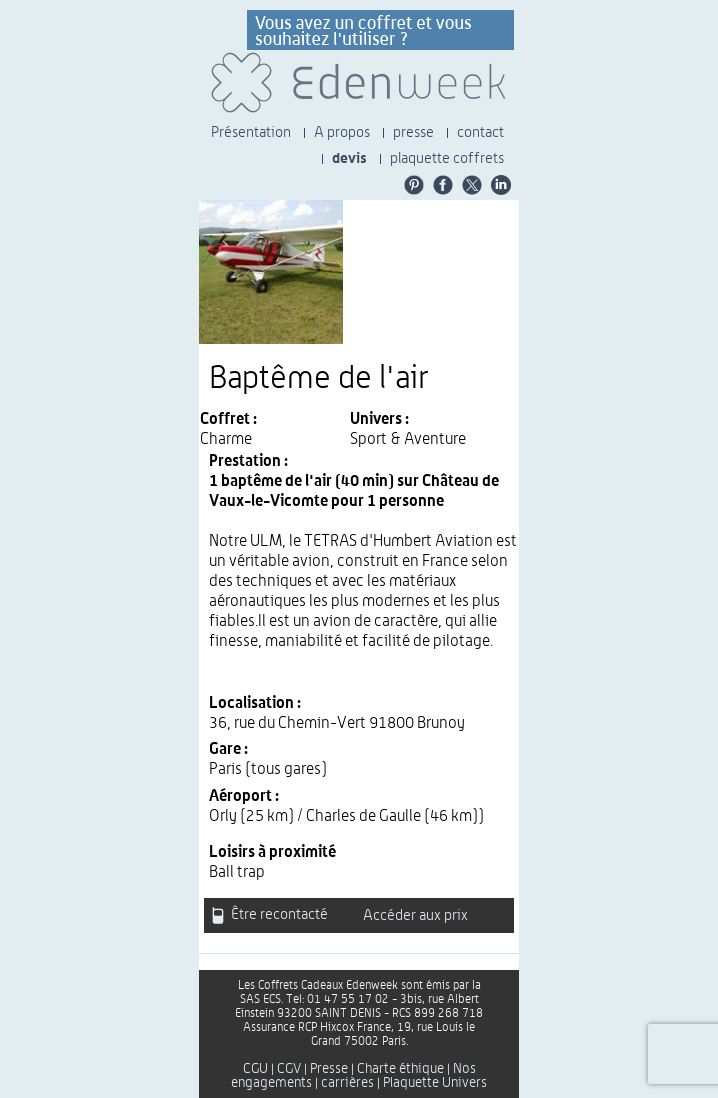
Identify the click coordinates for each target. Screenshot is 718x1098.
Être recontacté (269, 915)
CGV (289, 1069)
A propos (342, 132)
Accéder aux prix (415, 915)
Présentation (251, 132)
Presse (329, 1069)
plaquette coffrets (447, 158)
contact (480, 132)
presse (413, 132)
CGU (255, 1069)
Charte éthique (400, 1069)
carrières (347, 1083)
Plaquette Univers (435, 1083)
